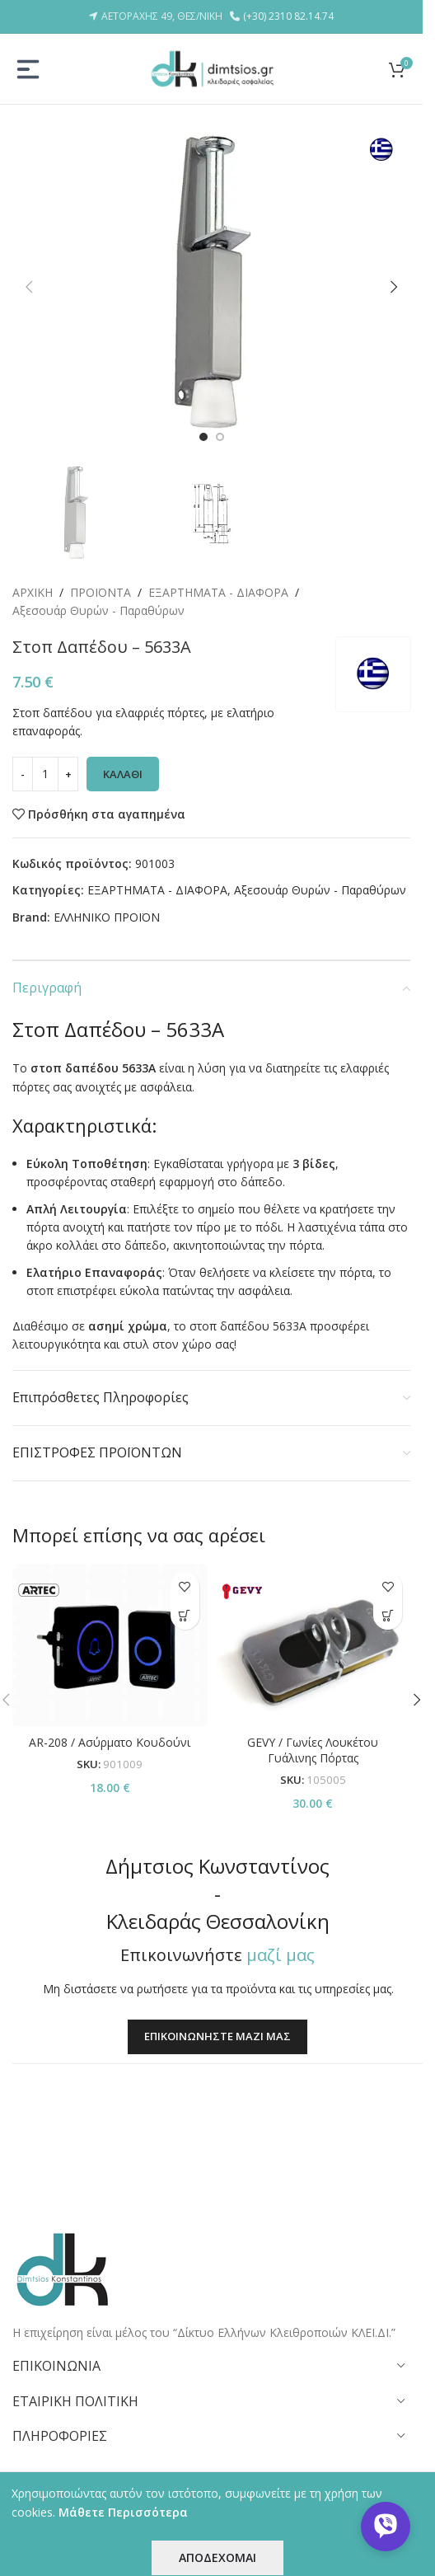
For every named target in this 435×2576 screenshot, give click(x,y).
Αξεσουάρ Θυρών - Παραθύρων (98, 610)
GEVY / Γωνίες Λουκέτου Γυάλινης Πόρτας (312, 1731)
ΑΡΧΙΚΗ (32, 592)
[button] (28, 286)
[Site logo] (212, 67)
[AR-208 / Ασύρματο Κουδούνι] (110, 1627)
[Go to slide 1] (203, 437)
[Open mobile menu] (28, 69)
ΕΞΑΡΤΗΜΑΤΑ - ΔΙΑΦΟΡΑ (218, 592)
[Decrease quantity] (22, 756)
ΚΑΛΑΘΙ (123, 755)
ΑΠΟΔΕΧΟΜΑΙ (217, 2557)
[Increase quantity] (68, 756)
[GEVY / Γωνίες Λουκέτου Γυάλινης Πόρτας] (313, 1627)
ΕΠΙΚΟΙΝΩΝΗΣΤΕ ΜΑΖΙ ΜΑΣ (217, 2111)
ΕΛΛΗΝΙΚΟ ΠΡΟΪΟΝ (107, 898)
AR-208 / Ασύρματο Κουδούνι (109, 1723)
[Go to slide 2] (220, 437)
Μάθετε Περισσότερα (123, 2512)
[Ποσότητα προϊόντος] (45, 756)
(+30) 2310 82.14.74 (288, 16)
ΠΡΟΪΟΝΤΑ (100, 592)
